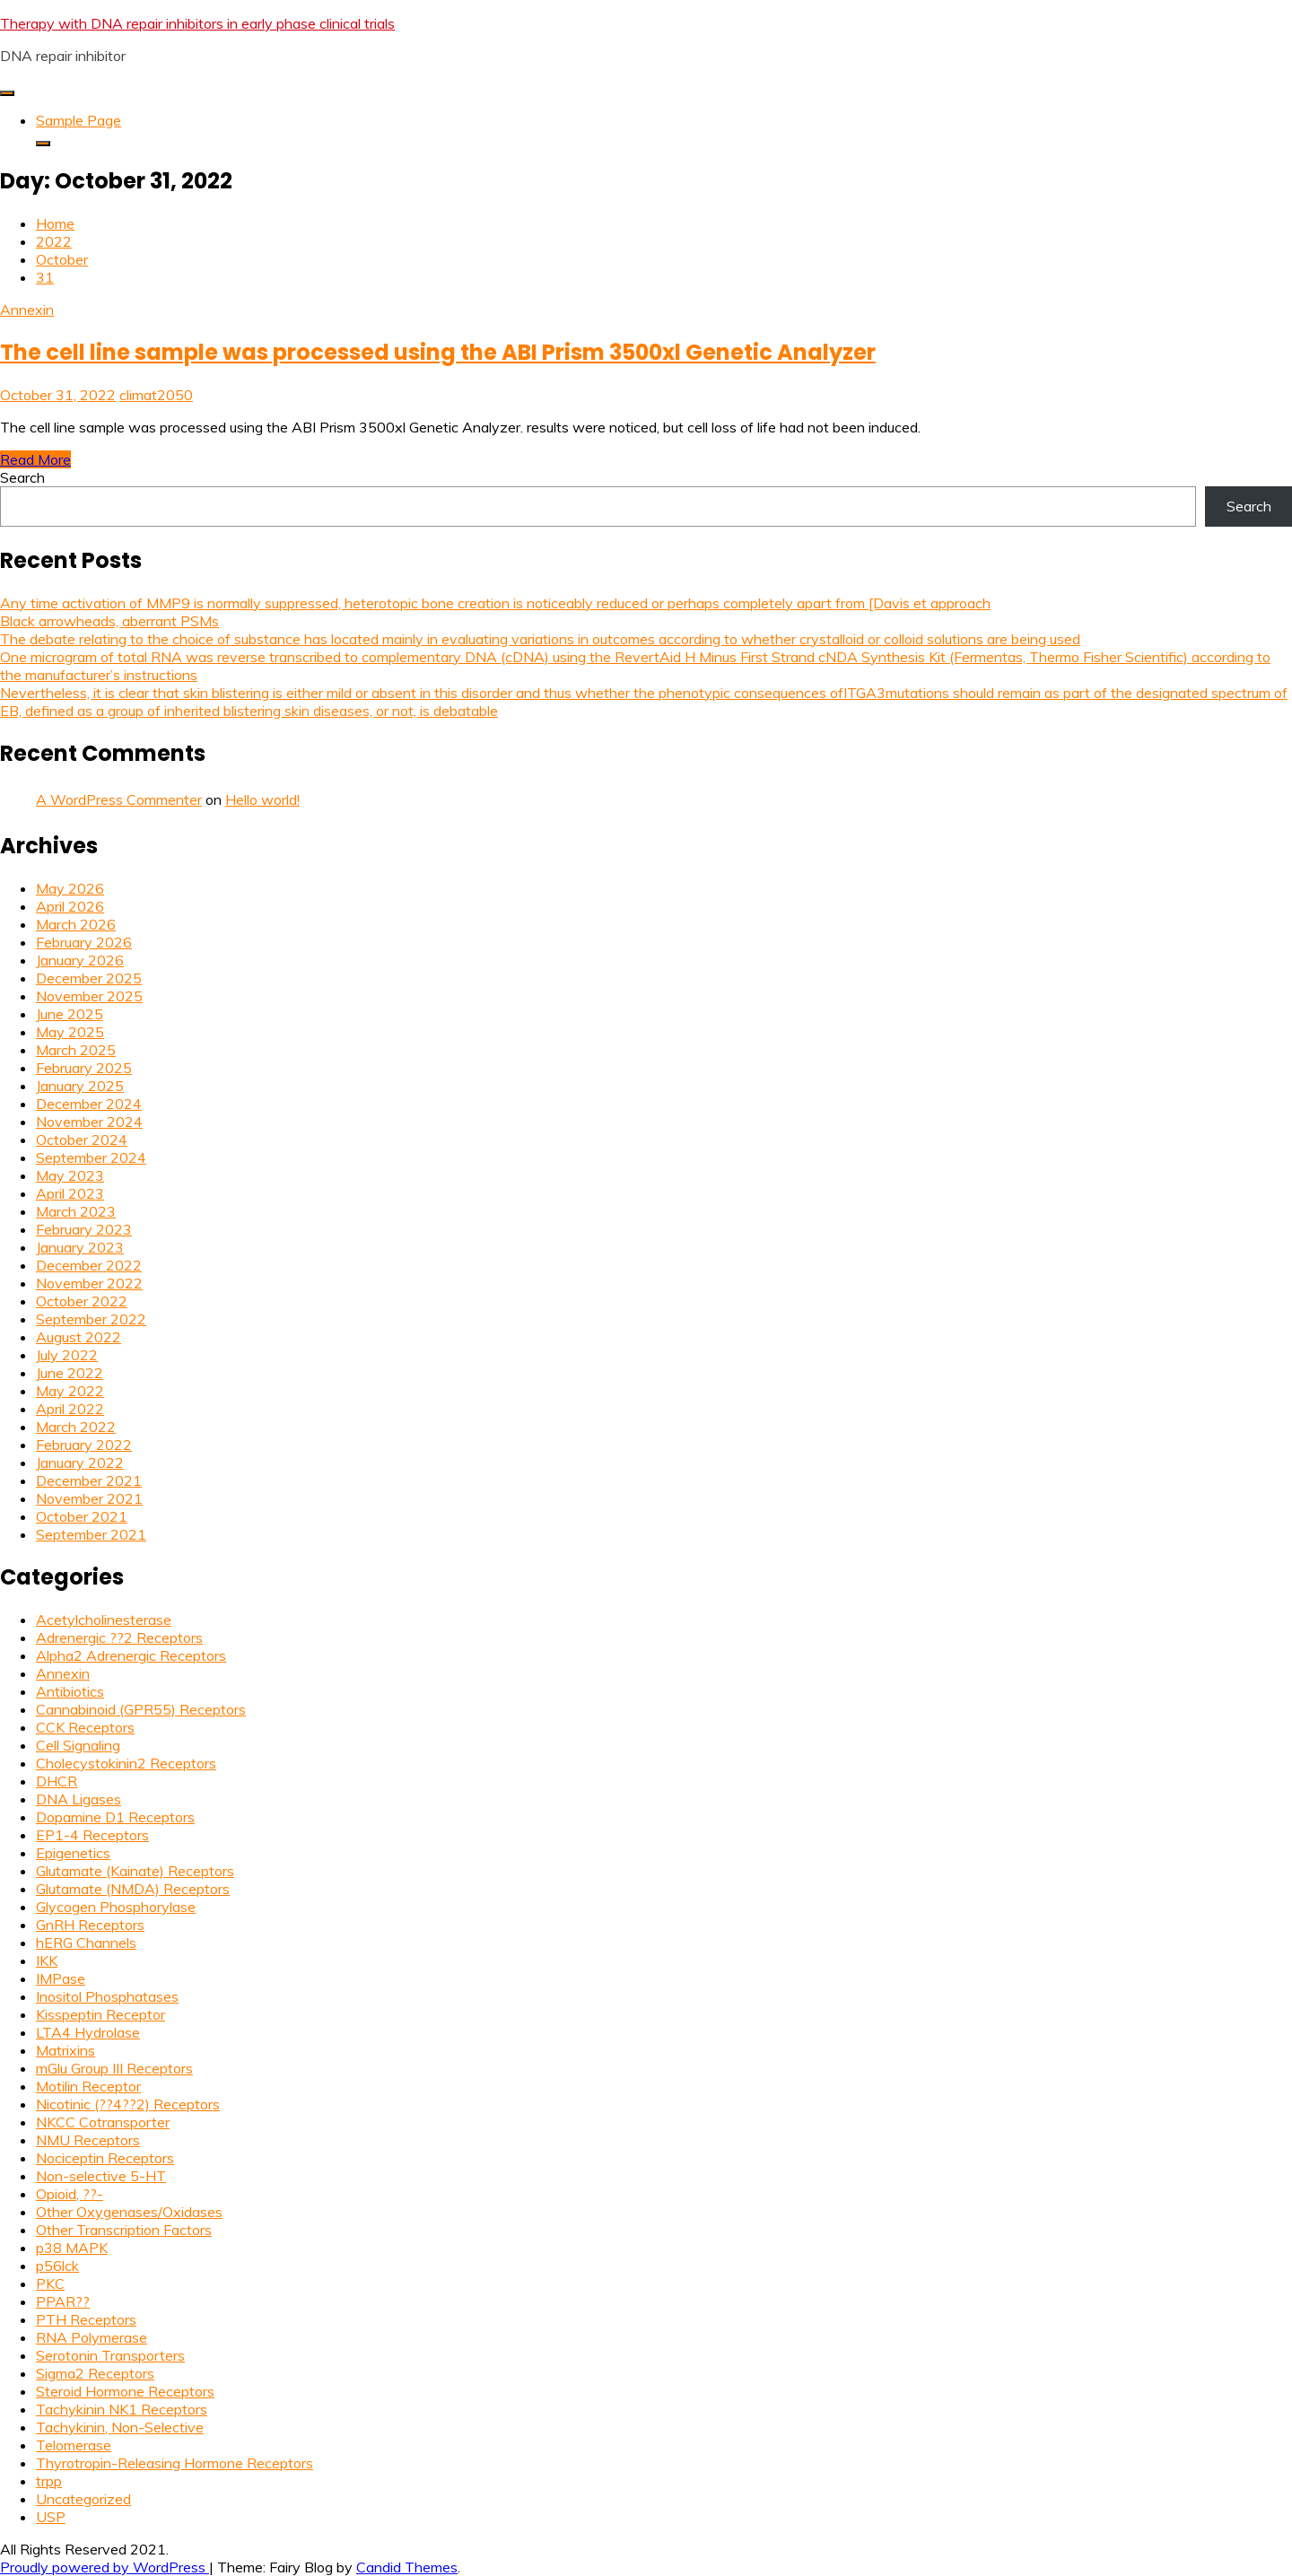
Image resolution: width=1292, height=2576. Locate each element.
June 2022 (69, 1373)
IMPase (60, 1978)
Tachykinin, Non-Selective (120, 2427)
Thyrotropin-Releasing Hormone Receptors (174, 2463)
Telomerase (73, 2445)
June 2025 (69, 1014)
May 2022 (70, 1391)
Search (22, 477)
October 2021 (81, 1516)
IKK (46, 1960)
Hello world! (262, 799)
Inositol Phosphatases (107, 1996)
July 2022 (67, 1355)
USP (50, 2517)
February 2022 (84, 1445)
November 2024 (89, 1122)
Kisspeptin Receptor (100, 2014)
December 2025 (89, 978)
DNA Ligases (78, 1799)
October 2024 (81, 1139)
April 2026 (70, 906)
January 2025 (80, 1086)
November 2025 (89, 996)
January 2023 (80, 1247)
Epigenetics (73, 1853)
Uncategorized (83, 2499)
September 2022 (91, 1319)
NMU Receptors (88, 2140)
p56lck (57, 2266)
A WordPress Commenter (119, 799)
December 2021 (89, 1480)
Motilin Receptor (88, 2086)
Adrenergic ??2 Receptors (119, 1637)
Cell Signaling (78, 1745)
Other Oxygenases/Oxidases (129, 2212)
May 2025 (70, 1032)
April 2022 (70, 1409)
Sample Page (78, 120)
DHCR (56, 1781)
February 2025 (84, 1068)
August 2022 (78, 1337)
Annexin (27, 310)
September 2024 (91, 1157)
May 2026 (70, 888)
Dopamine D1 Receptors (115, 1817)
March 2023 (76, 1211)
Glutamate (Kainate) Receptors (135, 1871)
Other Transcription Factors (124, 2230)
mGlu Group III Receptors (114, 2068)
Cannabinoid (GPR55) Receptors (141, 1709)
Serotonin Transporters (110, 2355)
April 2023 (70, 1193)
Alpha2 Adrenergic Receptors (131, 1655)
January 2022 (80, 1462)
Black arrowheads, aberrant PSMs (109, 621)
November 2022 (89, 1283)
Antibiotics (70, 1691)
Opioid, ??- (69, 2194)
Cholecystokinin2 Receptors (126, 1763)
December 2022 (89, 1265)
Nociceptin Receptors (105, 2158)
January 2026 (80, 960)
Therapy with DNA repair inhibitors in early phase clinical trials (197, 23)
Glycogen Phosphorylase (116, 1907)
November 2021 (89, 1498)
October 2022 (81, 1301)
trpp (49, 2481)
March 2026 (76, 924)
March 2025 (76, 1050)
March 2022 (76, 1427)
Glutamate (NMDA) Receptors (133, 1889)
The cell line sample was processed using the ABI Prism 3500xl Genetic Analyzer (438, 352)
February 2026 (84, 942)
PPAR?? (63, 2301)
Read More (35, 459)
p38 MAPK (72, 2248)
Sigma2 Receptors (95, 2373)
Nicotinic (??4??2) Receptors (128, 2104)
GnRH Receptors (90, 1925)
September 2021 (91, 1534)
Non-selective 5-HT (101, 2176)
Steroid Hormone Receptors (125, 2391)
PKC (50, 2283)
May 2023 (70, 1175)
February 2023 (84, 1229)
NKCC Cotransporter (103, 2122)
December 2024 (89, 1104)
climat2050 (156, 395)
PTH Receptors (86, 2319)
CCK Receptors (85, 1727)
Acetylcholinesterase (103, 1620)
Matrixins (65, 2050)
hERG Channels (86, 1943)
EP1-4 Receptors (92, 1835)
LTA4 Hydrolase (88, 2032)
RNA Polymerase (91, 2337)
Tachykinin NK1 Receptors (121, 2409)
